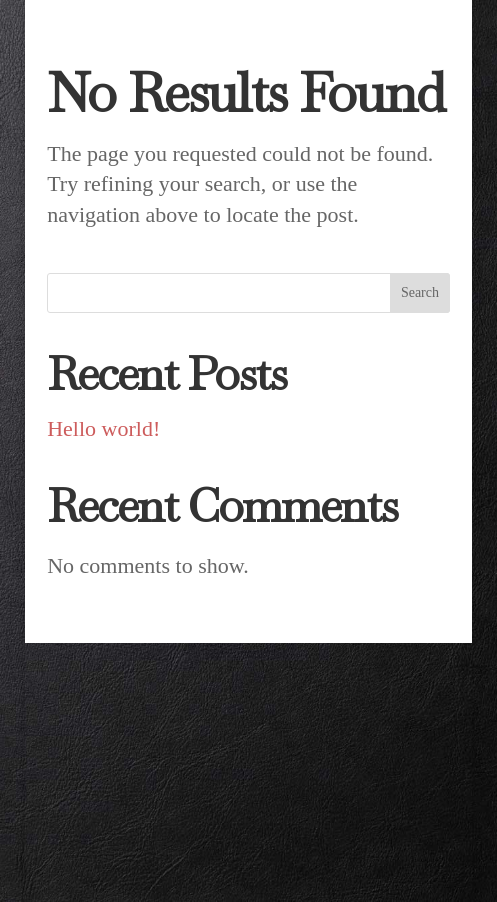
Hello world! (103, 428)
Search (420, 292)
